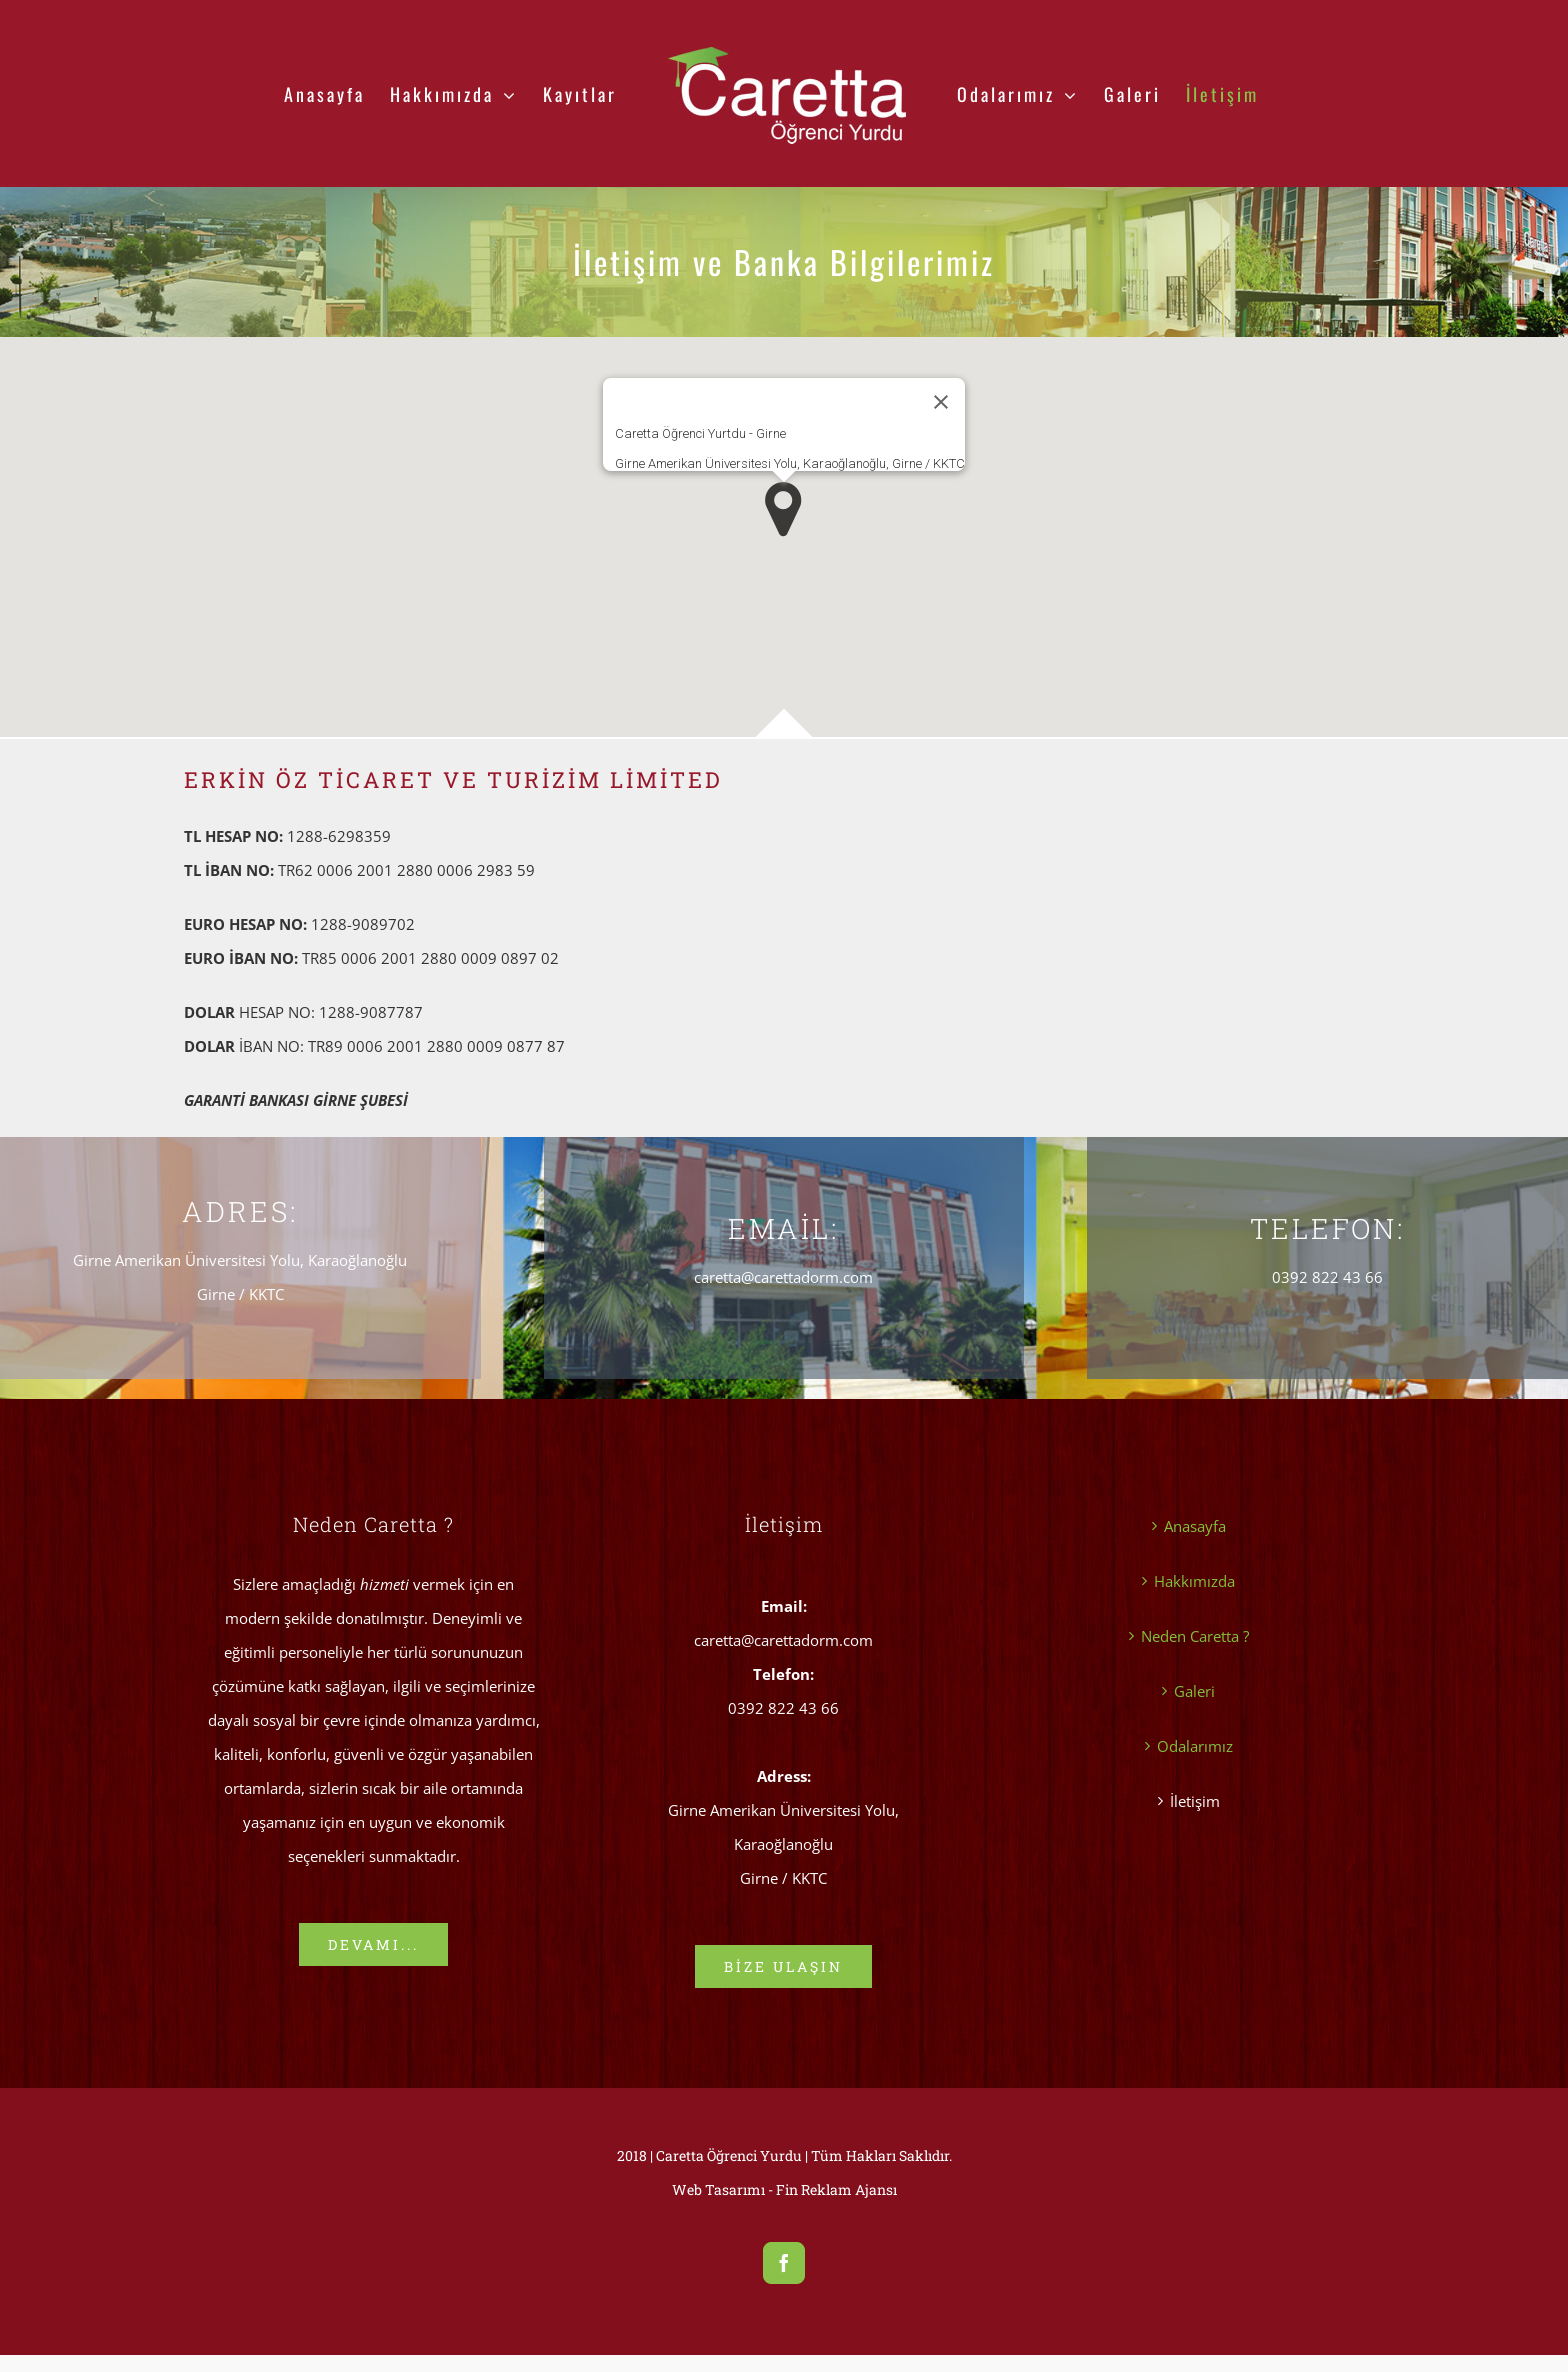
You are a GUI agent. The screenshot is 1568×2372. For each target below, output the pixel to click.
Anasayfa (1195, 1526)
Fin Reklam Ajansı (836, 2189)
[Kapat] (941, 402)
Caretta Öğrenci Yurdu (729, 2155)
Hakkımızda (1194, 1581)
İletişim (1195, 1801)
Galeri (1194, 1691)
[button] (783, 509)
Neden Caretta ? (1195, 1636)
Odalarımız (1195, 1746)
